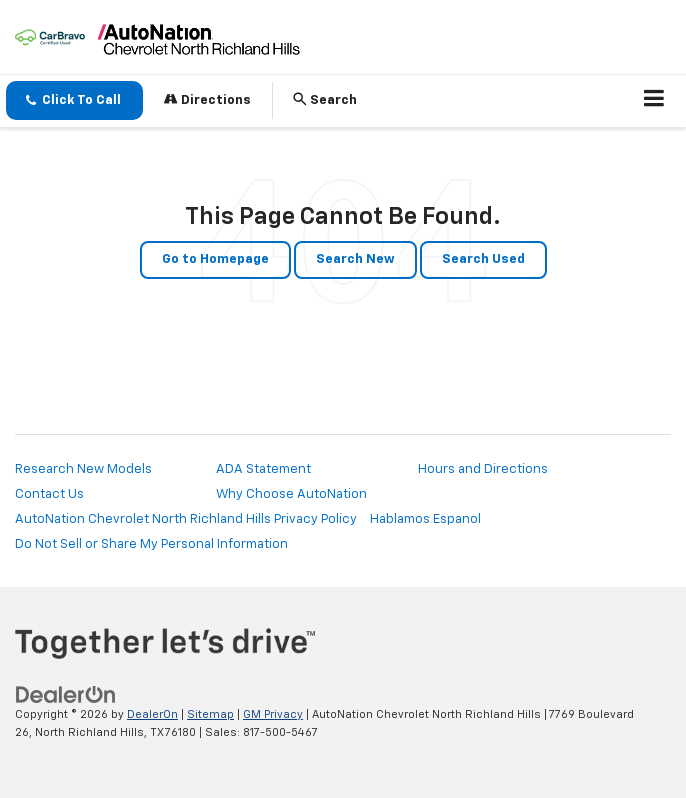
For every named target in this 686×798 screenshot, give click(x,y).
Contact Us (49, 494)
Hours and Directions (483, 469)
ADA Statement (263, 469)
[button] (74, 100)
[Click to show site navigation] (654, 101)
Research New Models (83, 469)
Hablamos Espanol (425, 519)
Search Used (483, 259)
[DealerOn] (66, 694)
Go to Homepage (215, 259)
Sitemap (210, 714)
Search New (355, 259)
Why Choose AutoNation (291, 494)
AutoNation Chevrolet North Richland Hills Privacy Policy (186, 519)
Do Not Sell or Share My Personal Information (151, 544)
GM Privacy (273, 714)
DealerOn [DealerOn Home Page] (152, 714)
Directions (207, 99)
